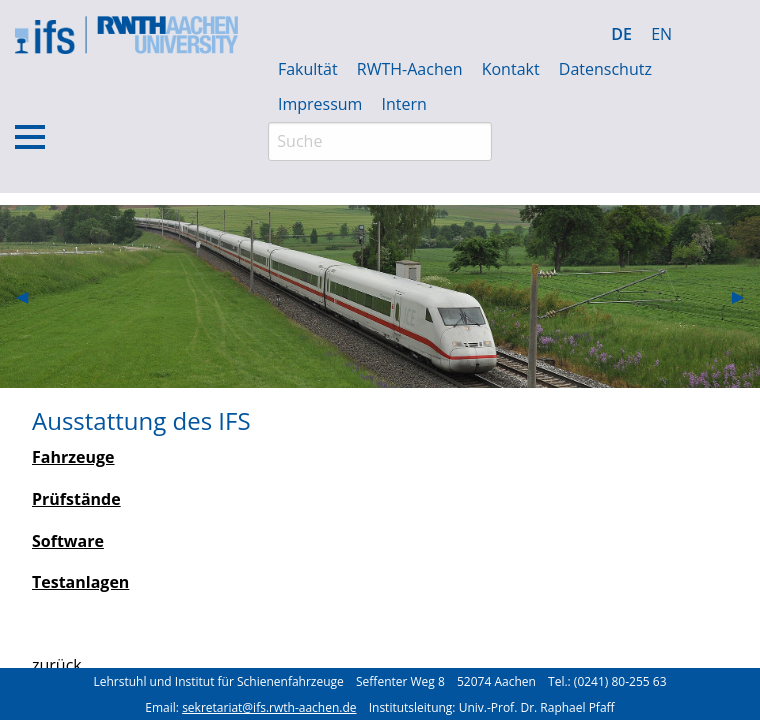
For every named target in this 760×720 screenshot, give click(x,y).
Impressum (320, 104)
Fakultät (308, 69)
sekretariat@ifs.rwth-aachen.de (269, 707)
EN (661, 34)
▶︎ (746, 296)
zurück (57, 665)
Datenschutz (605, 69)
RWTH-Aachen (410, 69)
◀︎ (30, 296)
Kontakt (511, 69)
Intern (404, 104)
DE (621, 34)
